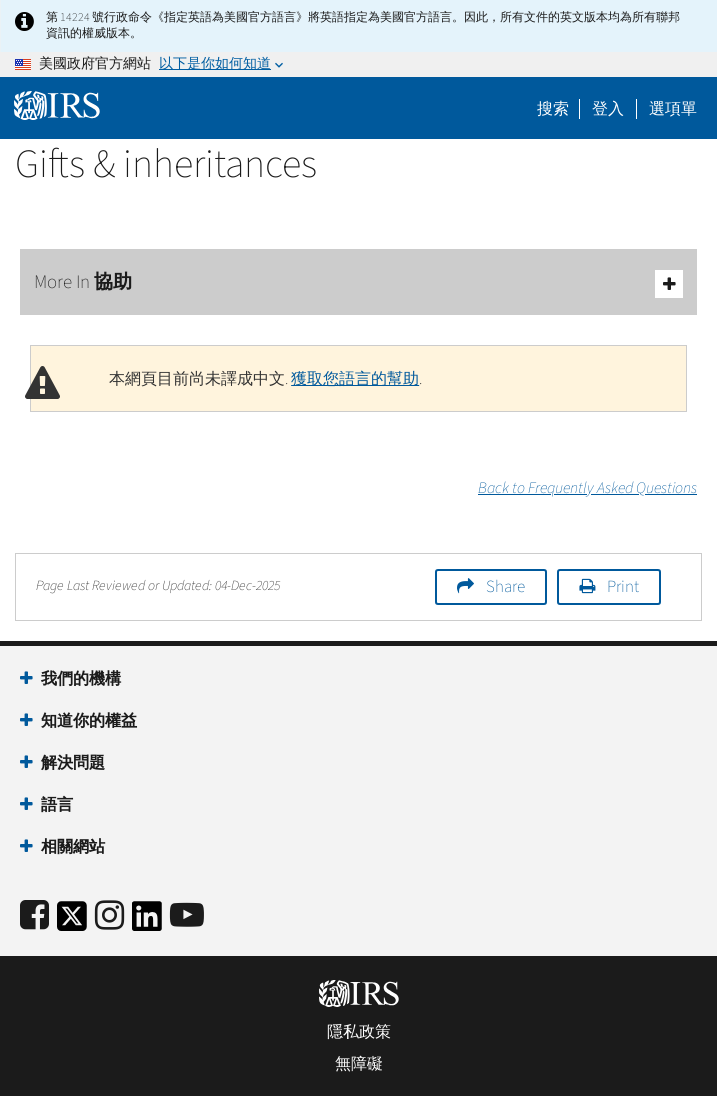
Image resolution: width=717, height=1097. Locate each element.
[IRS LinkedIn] (147, 922)
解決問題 (73, 763)
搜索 (553, 109)
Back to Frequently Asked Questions (587, 488)
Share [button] (505, 587)
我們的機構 (81, 679)
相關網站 (73, 847)
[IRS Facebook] (34, 916)
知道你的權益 (89, 721)
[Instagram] (109, 916)
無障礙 (359, 1064)
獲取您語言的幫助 (355, 379)
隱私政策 (359, 1032)
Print (623, 587)
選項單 (673, 109)
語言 (57, 805)
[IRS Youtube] (187, 916)
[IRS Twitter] (72, 922)
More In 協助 (358, 283)
